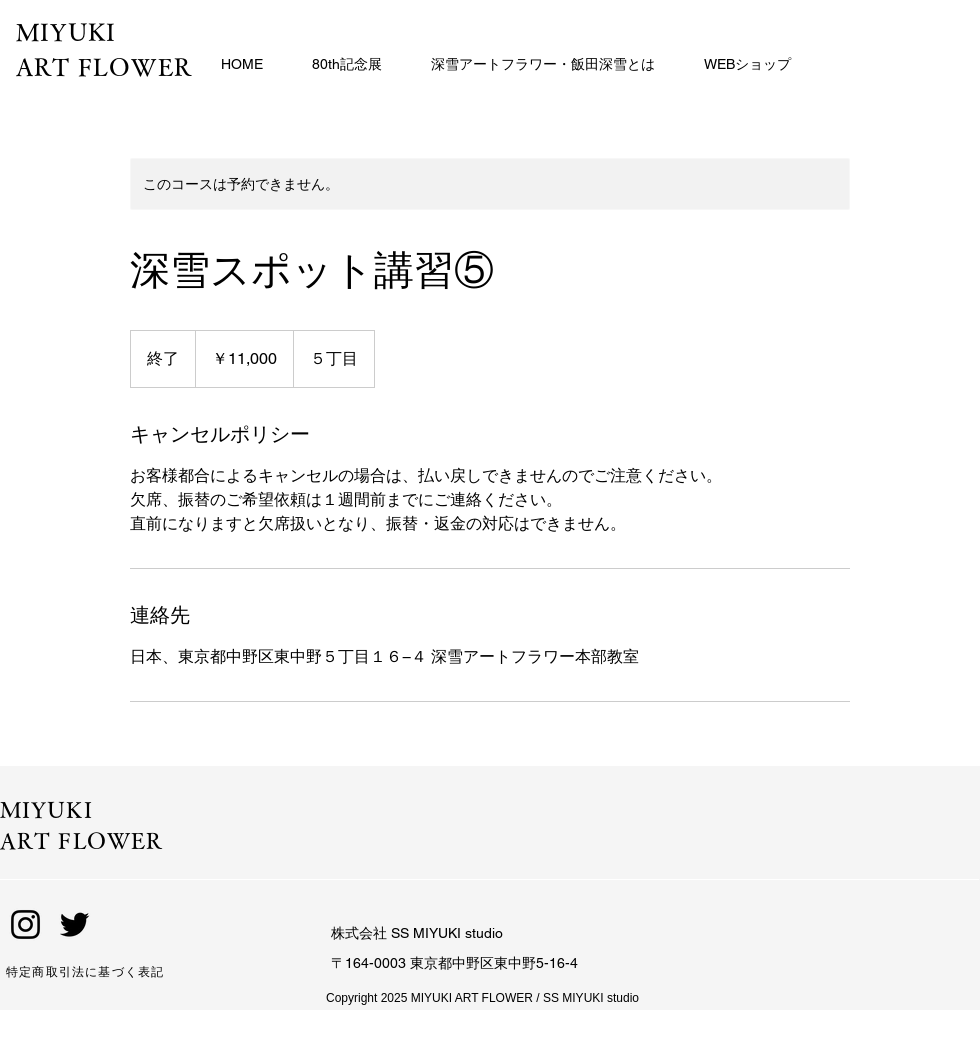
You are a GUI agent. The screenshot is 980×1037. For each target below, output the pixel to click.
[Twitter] (74, 924)
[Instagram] (25, 924)
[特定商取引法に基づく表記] (117, 972)
